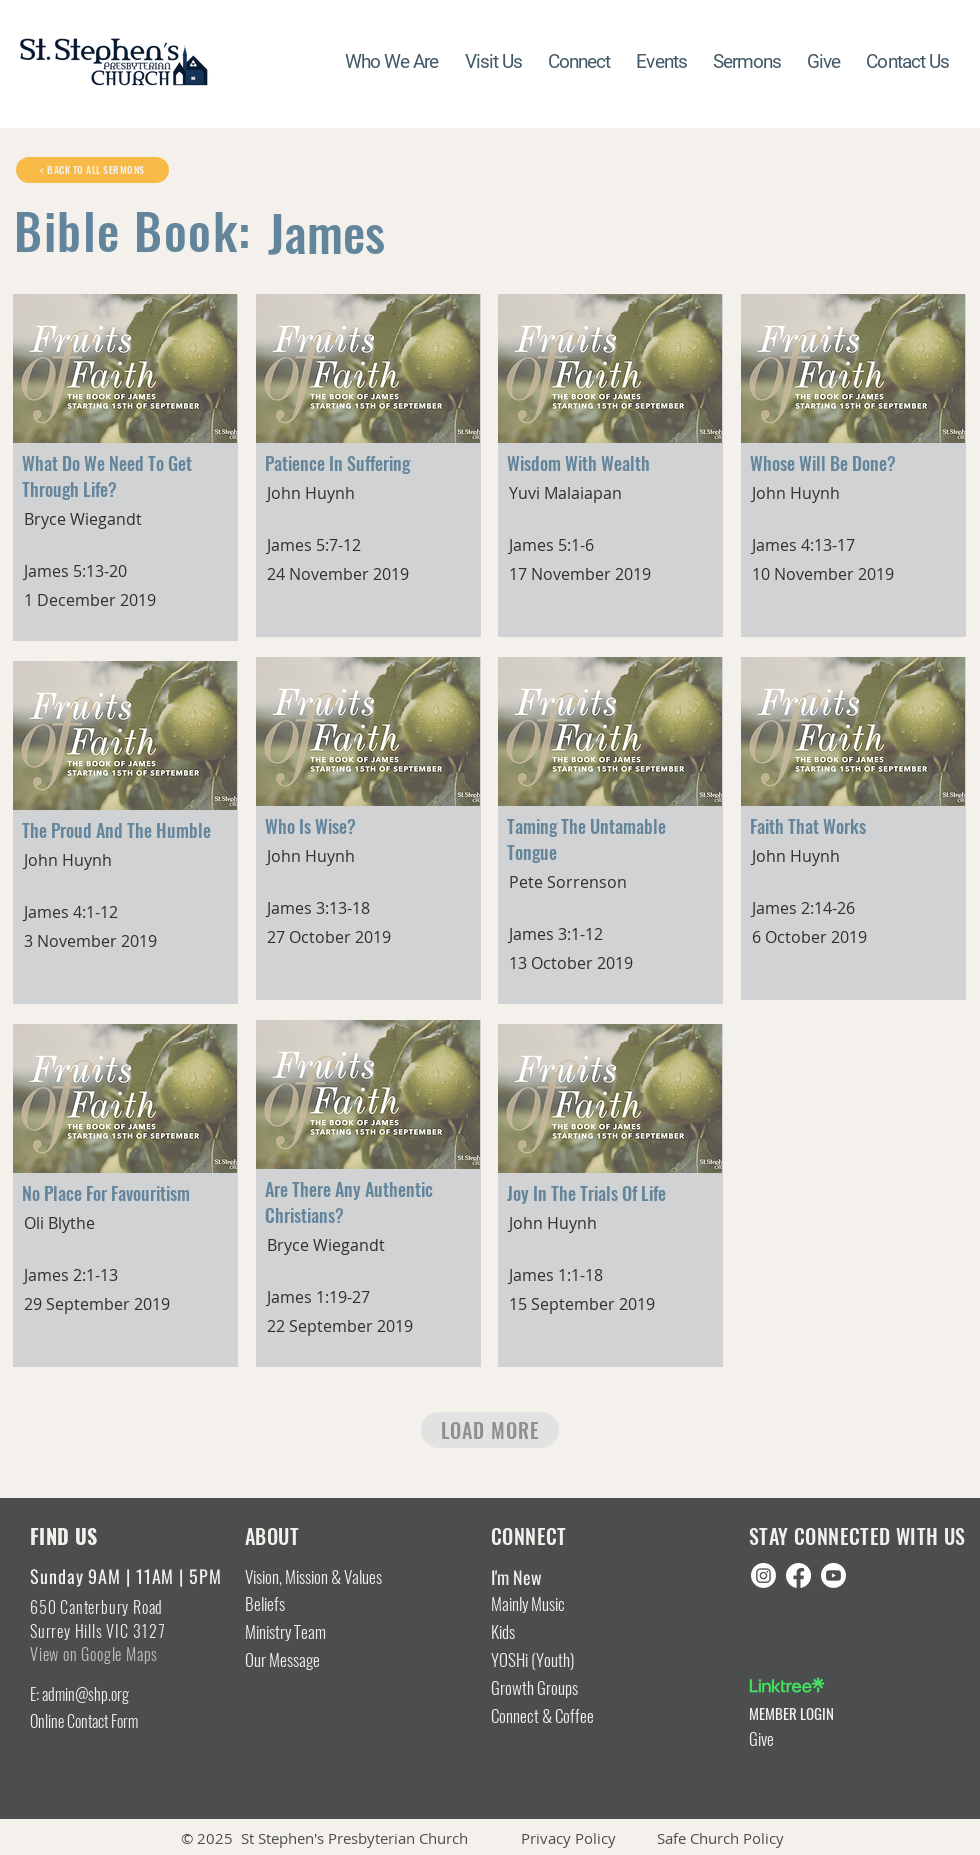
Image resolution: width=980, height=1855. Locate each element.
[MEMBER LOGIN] (831, 1714)
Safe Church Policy (720, 1838)
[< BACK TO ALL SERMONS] (92, 170)
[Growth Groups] (548, 1689)
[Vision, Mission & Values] (331, 1578)
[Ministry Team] (302, 1633)
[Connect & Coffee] (573, 1717)
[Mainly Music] (548, 1605)
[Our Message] (302, 1661)
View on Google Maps (94, 1654)
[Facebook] (798, 1575)
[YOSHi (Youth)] (548, 1661)
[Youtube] (833, 1575)
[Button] (126, 449)
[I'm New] (564, 1578)
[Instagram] (763, 1575)
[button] (579, 62)
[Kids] (548, 1633)
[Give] (831, 1740)
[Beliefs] (269, 1605)
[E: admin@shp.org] (110, 1695)
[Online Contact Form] (110, 1722)
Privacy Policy (568, 1838)
